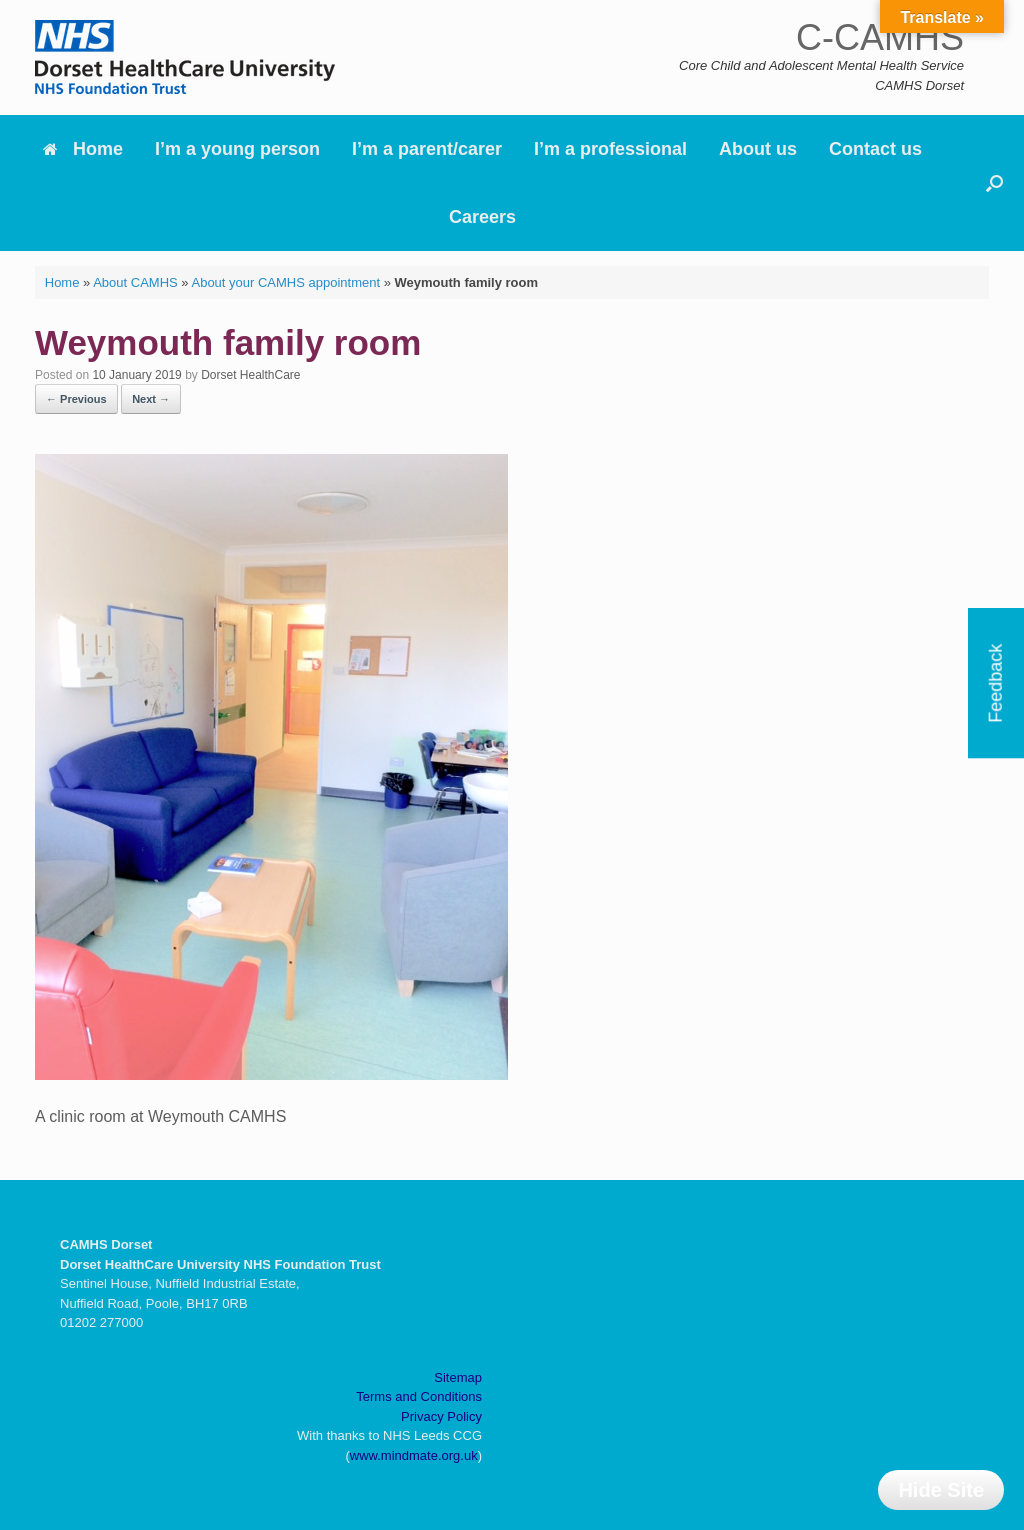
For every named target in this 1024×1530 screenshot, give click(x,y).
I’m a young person (237, 149)
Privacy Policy (441, 1416)
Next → (151, 399)
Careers (482, 217)
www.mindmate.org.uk (414, 1455)
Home (83, 149)
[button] (994, 183)
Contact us (875, 149)
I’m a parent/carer (427, 149)
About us (758, 149)
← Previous (76, 399)
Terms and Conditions (419, 1396)
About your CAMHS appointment (285, 282)
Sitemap (458, 1377)
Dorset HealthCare (250, 375)
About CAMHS (135, 282)
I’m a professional (610, 149)
